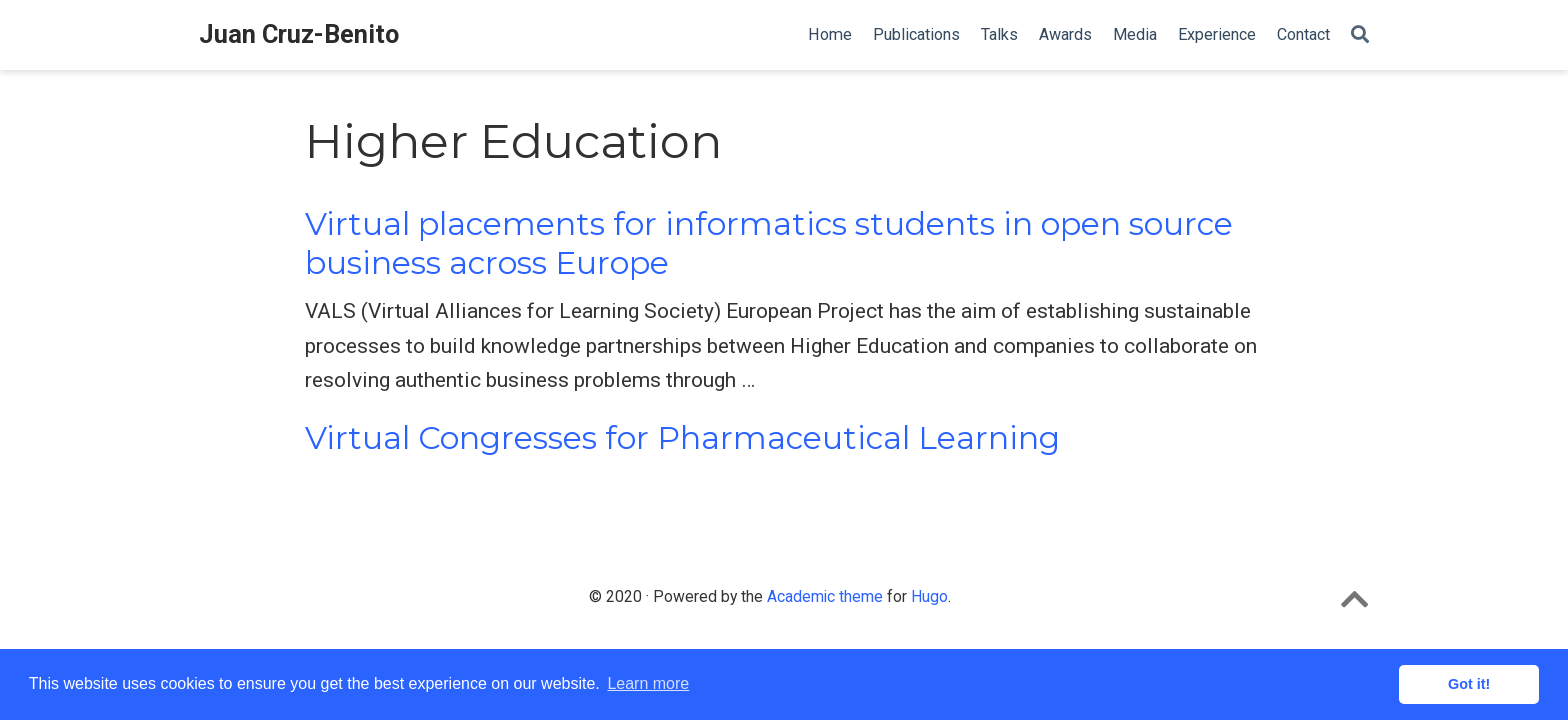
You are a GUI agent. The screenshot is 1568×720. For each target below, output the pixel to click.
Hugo (929, 596)
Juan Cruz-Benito (299, 34)
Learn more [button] (648, 683)
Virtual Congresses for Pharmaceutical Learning (682, 438)
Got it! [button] (1469, 684)
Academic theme (825, 596)
